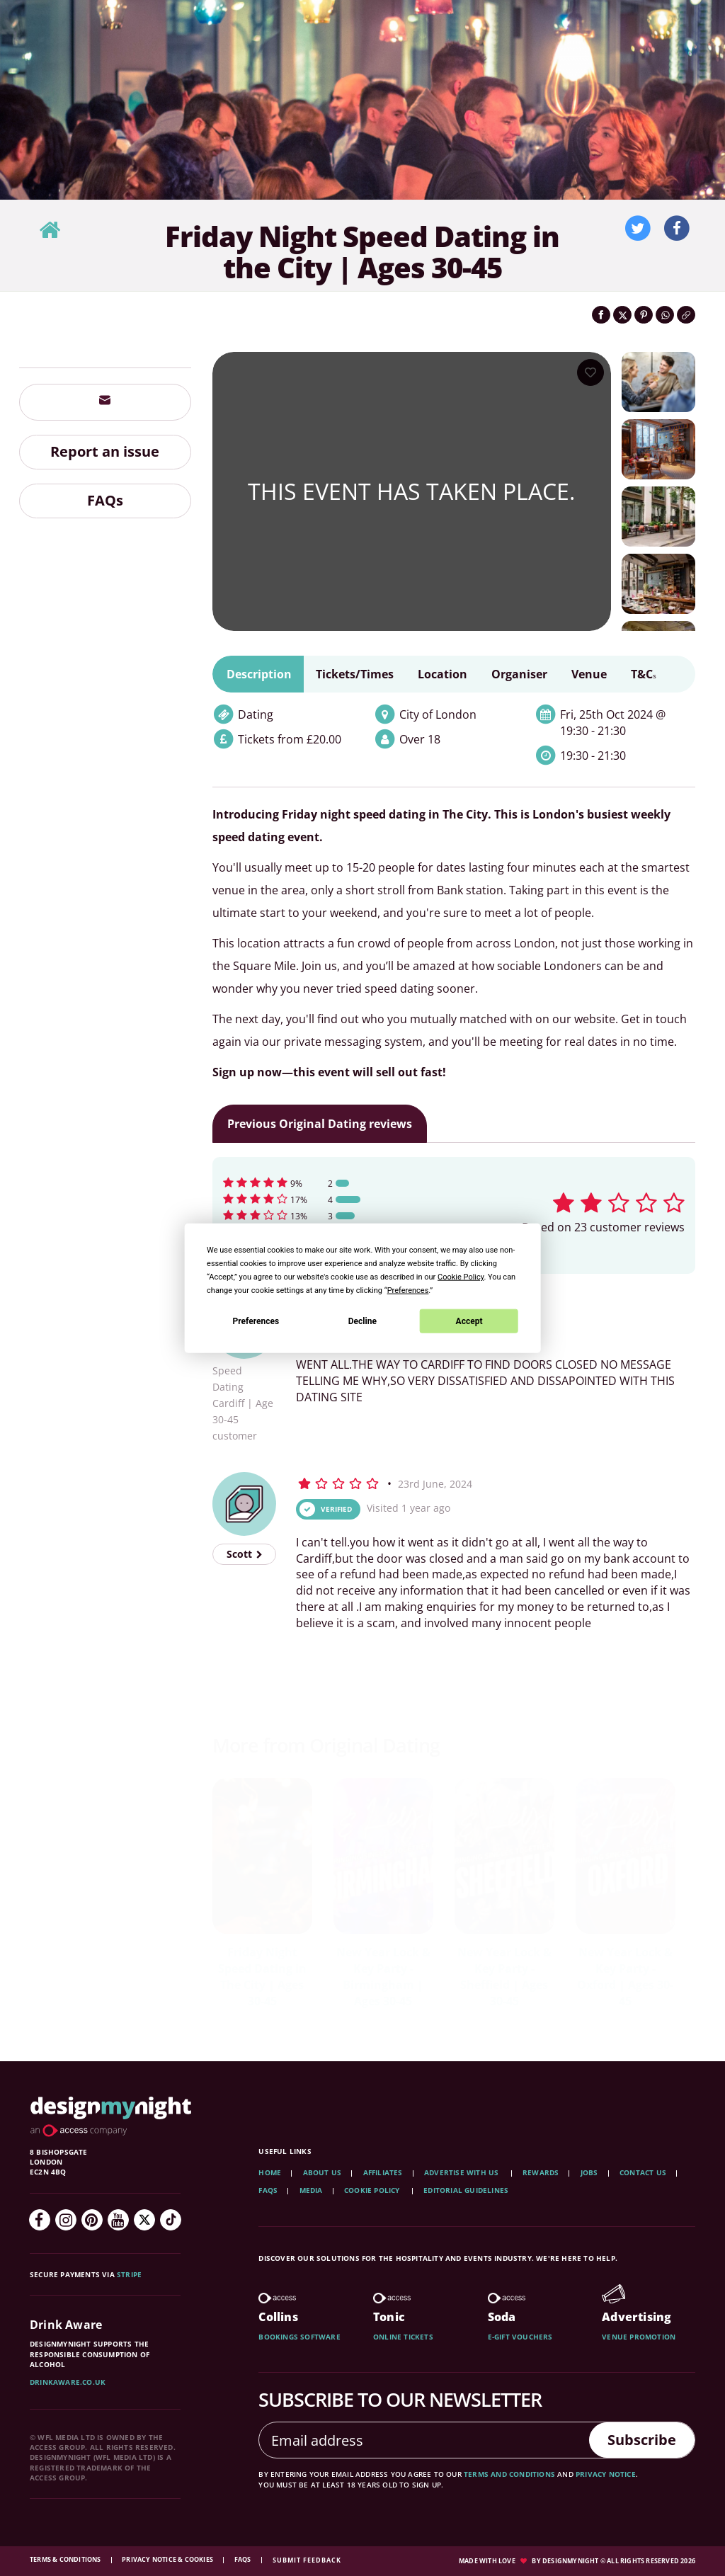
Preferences (256, 1321)
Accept (469, 1321)
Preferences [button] (408, 1290)
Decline (362, 1321)
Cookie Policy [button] (461, 1277)
